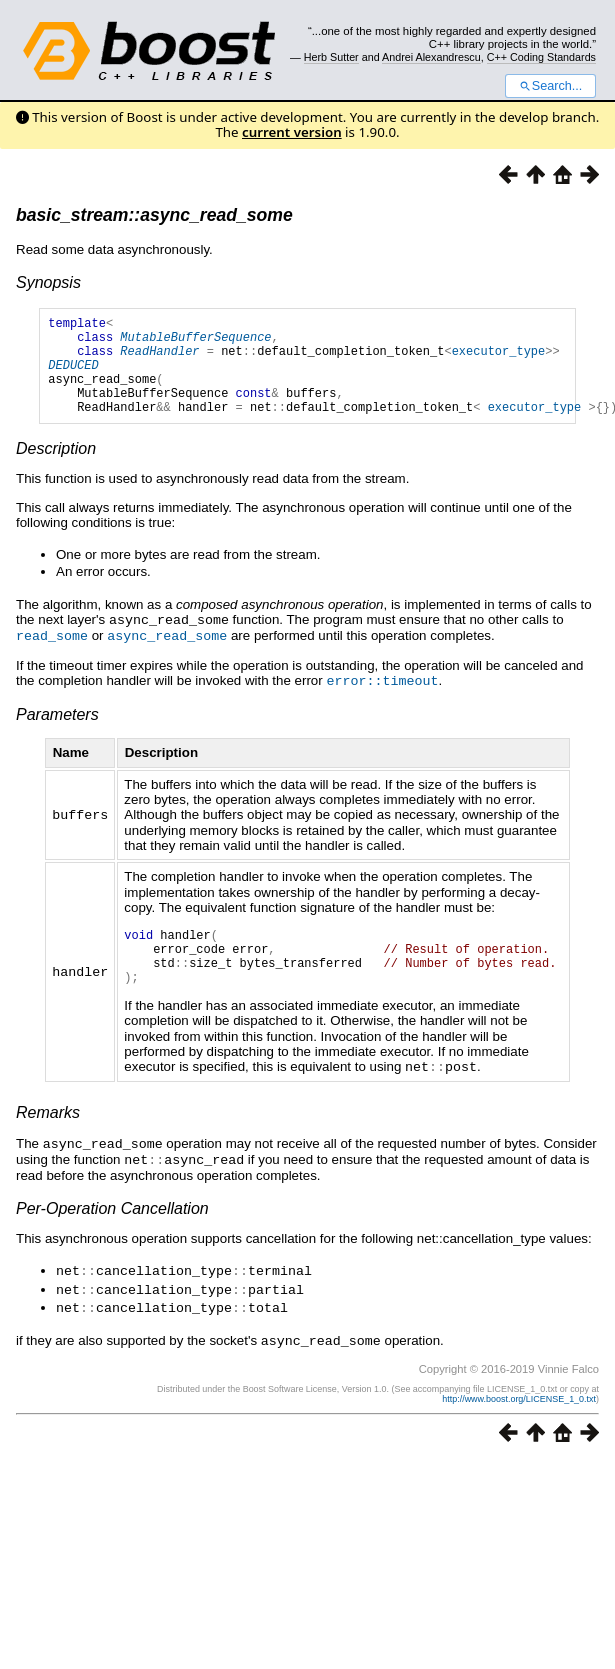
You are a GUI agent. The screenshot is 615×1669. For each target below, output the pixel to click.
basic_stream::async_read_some (154, 215)
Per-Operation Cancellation (112, 1235)
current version (292, 132)
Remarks (48, 1141)
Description (56, 469)
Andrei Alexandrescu (431, 57)
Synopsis (48, 282)
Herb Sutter (331, 57)
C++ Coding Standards (541, 57)
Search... (550, 86)
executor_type (499, 359)
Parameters (57, 732)
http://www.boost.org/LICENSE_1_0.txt (519, 1422)
